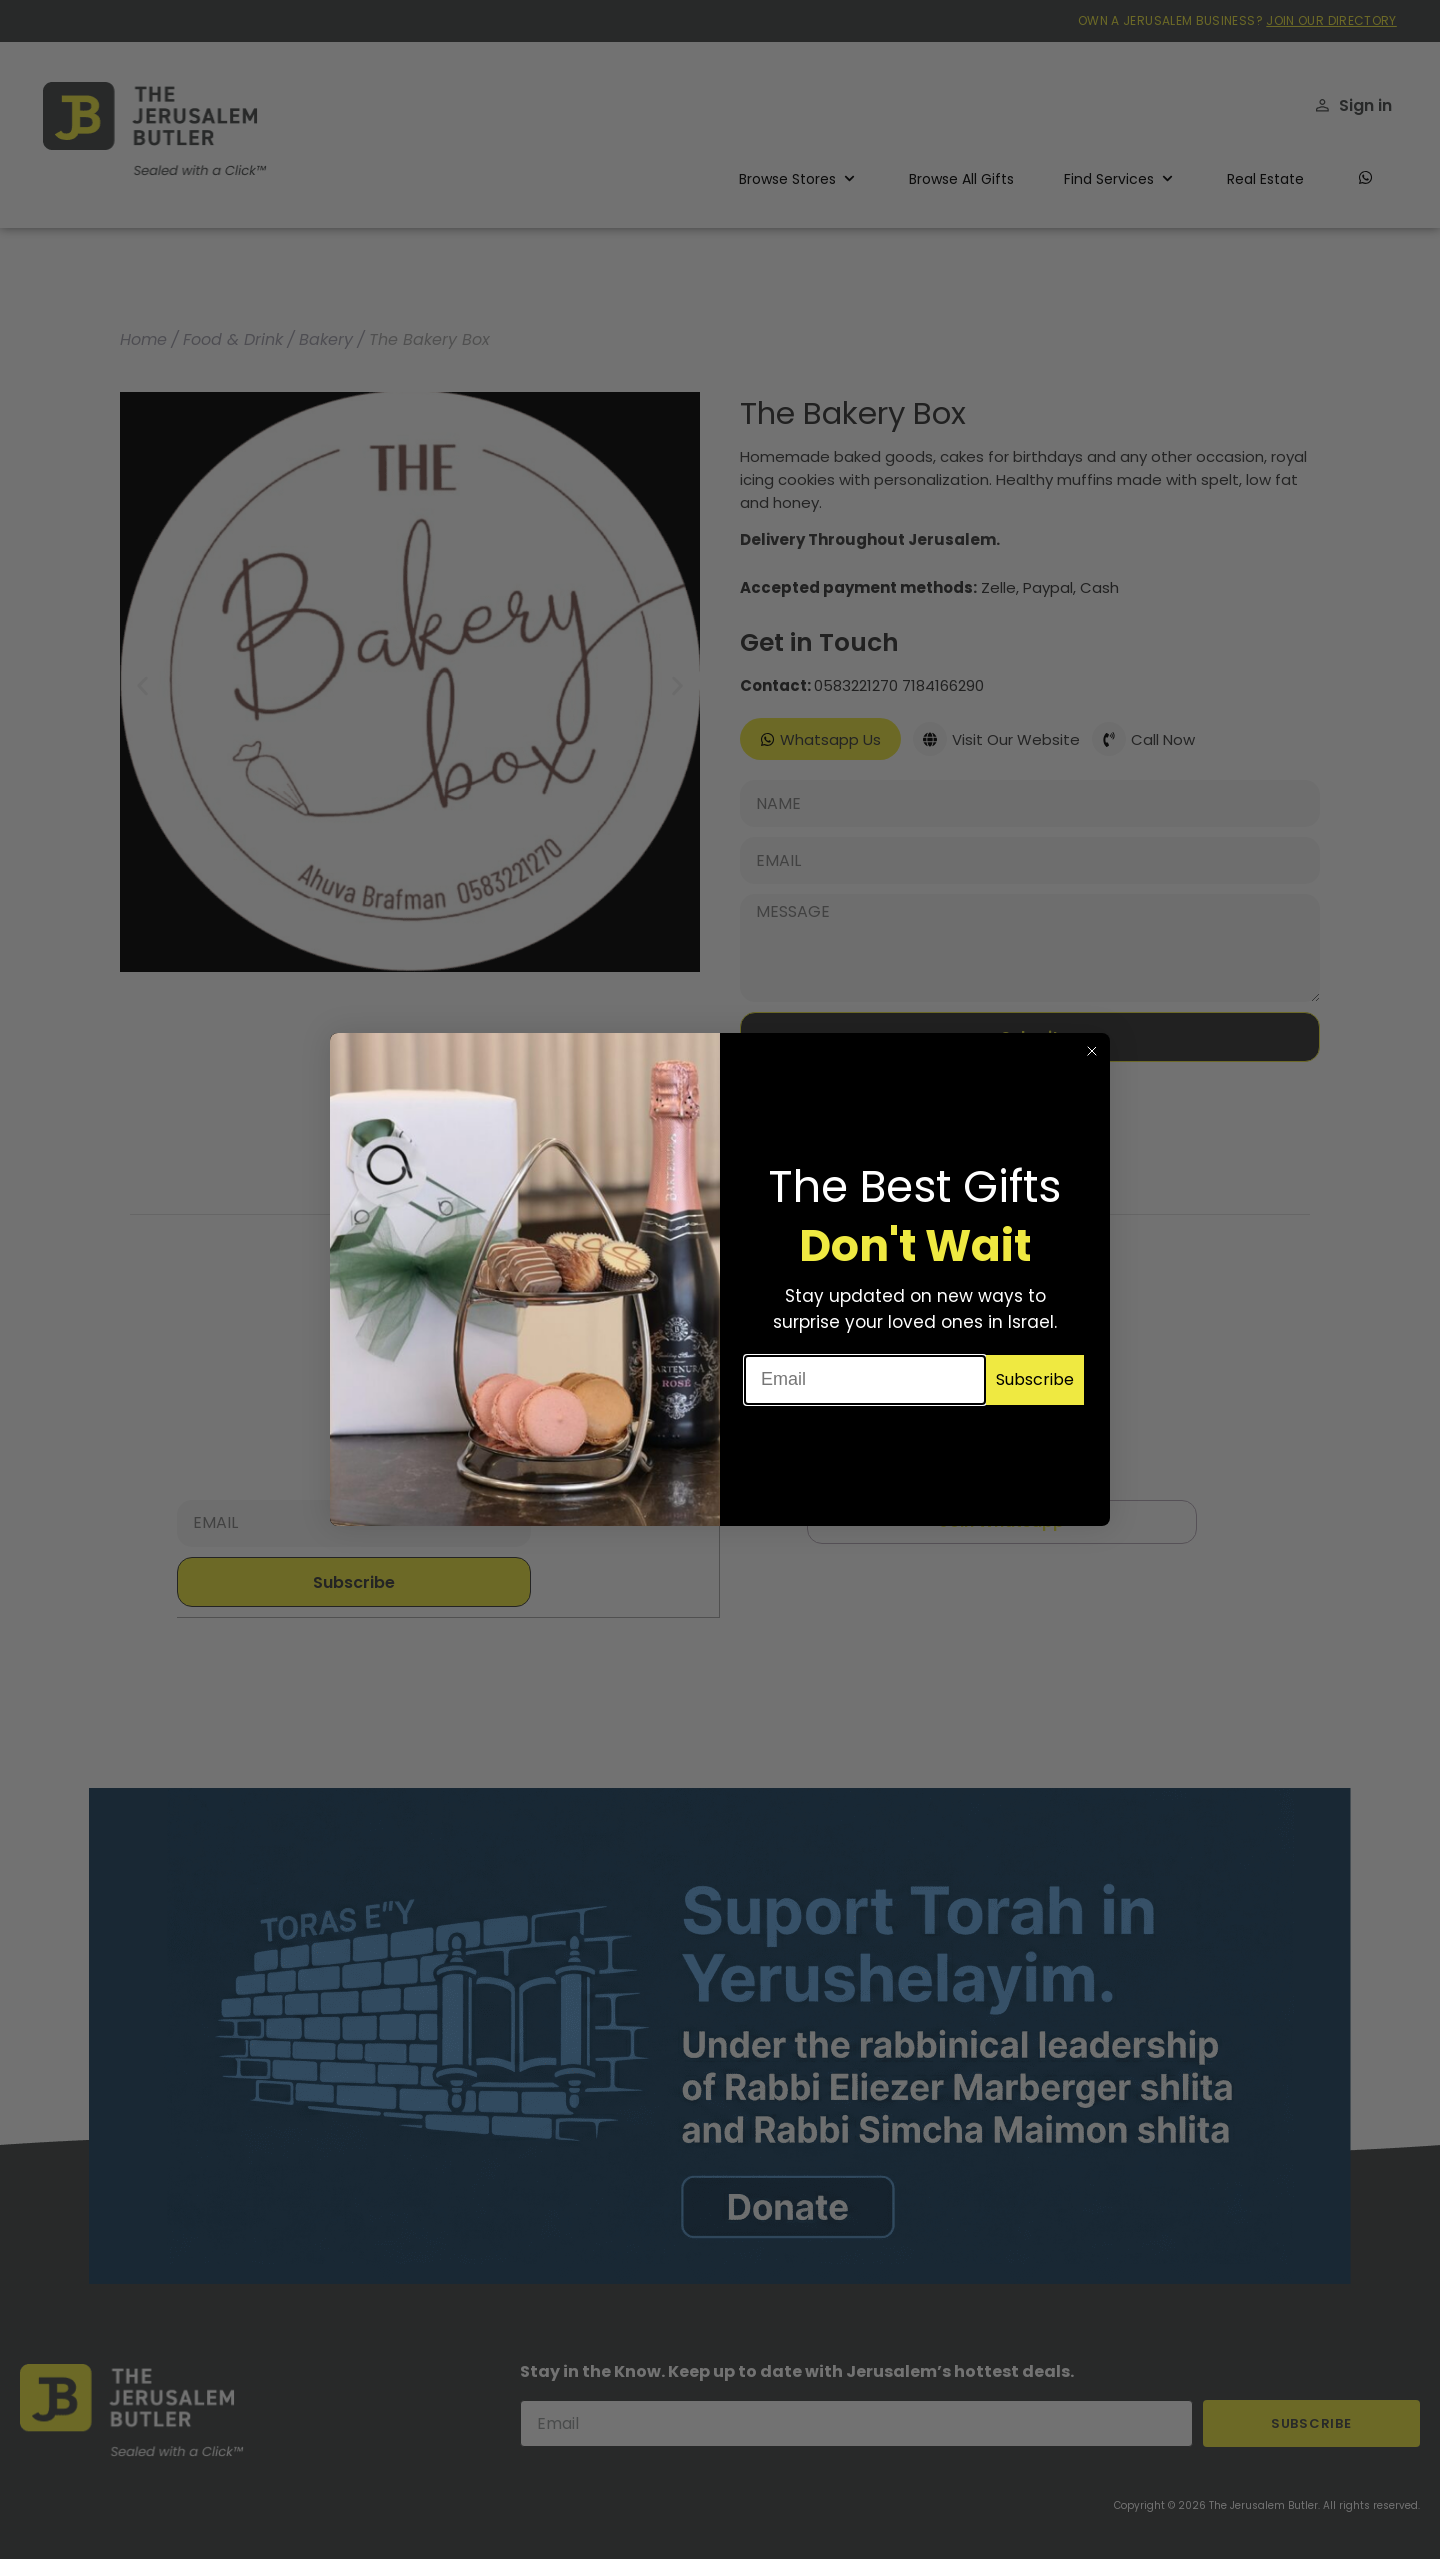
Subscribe (1035, 1379)
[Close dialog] (1092, 1051)
